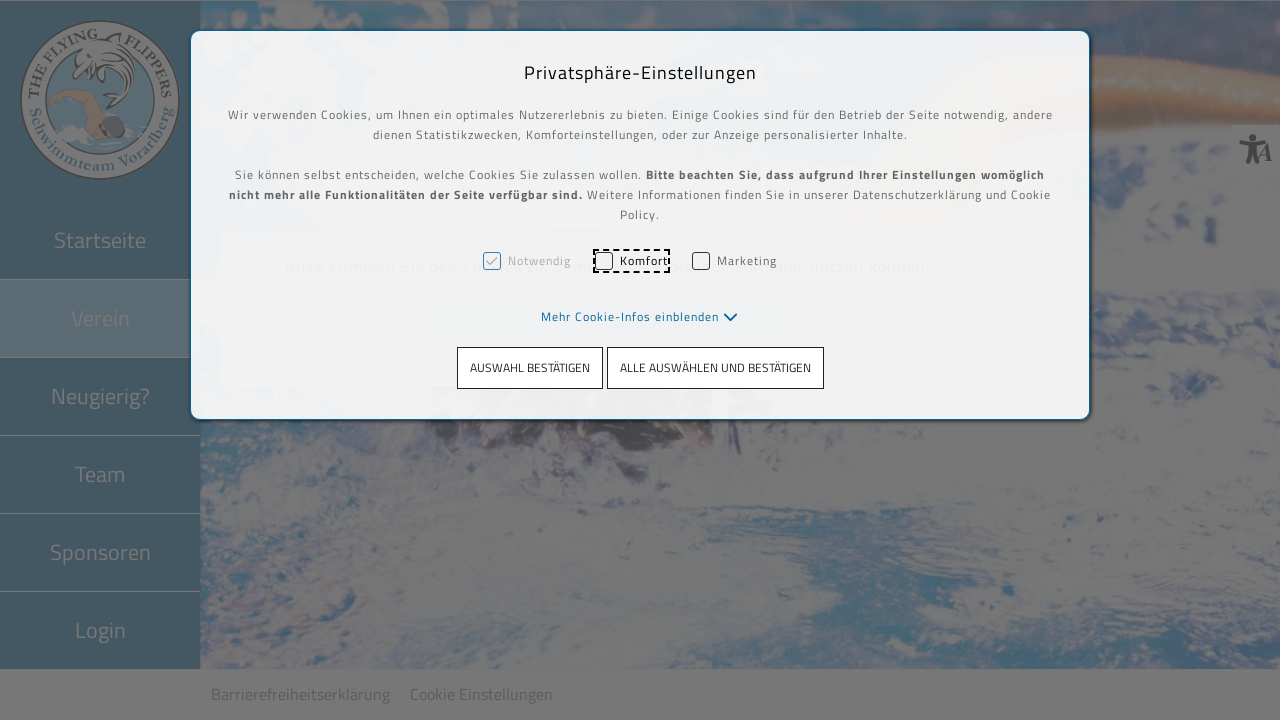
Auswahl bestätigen (530, 367)
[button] (640, 316)
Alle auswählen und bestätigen (715, 367)
